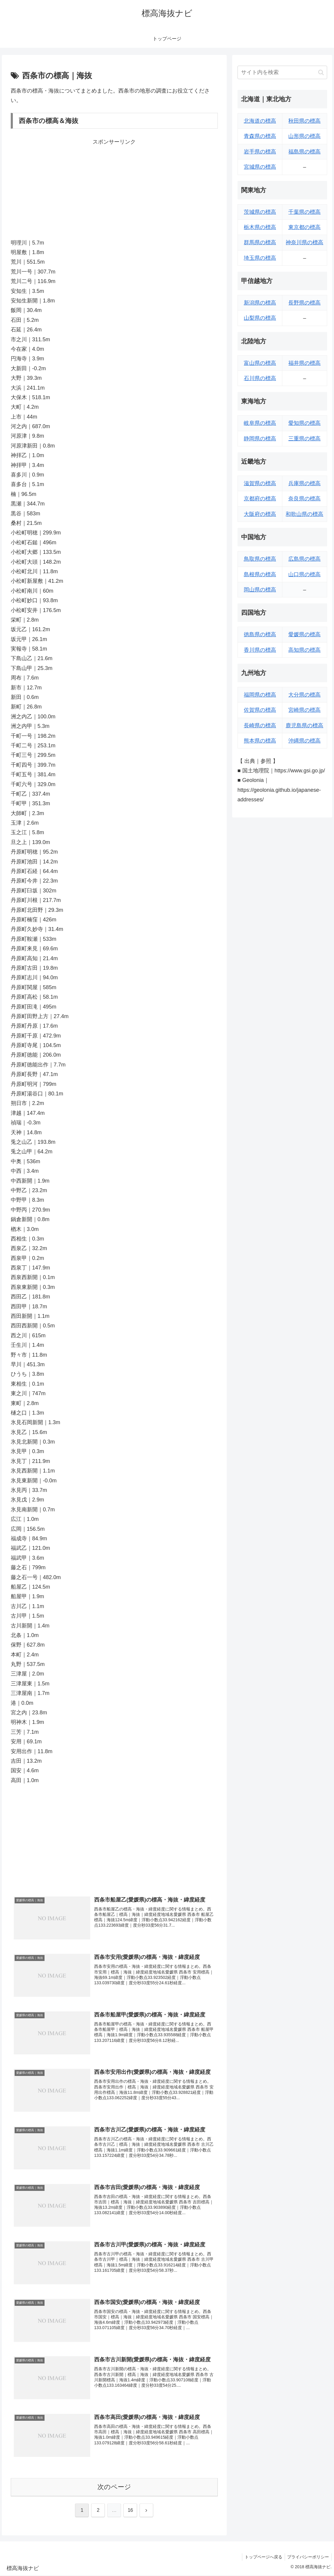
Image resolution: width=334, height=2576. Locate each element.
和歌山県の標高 (304, 514)
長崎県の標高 (260, 725)
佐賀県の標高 (260, 710)
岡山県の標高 (260, 590)
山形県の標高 (304, 136)
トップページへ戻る (261, 2557)
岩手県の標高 (260, 152)
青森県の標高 (260, 136)
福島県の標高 (304, 152)
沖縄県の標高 (304, 741)
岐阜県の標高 (260, 423)
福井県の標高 (304, 363)
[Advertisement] (114, 188)
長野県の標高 (304, 303)
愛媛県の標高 (304, 634)
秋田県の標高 (304, 121)
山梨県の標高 (260, 318)
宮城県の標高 (260, 167)
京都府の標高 (260, 499)
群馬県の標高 (260, 242)
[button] (321, 72)
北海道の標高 (260, 121)
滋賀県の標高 (260, 483)
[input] (282, 72)
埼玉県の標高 (260, 258)
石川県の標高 (260, 378)
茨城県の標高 (260, 212)
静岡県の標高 (260, 439)
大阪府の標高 (260, 514)
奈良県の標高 (304, 499)
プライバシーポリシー (307, 2557)
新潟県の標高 (260, 303)
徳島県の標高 (260, 634)
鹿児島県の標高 (304, 725)
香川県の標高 (260, 650)
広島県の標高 (304, 559)
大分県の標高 (304, 695)
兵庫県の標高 (304, 483)
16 (130, 2510)
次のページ (114, 2487)
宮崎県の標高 (304, 710)
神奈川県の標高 (304, 242)
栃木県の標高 (260, 227)
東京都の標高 (304, 227)
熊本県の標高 (260, 741)
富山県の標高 (260, 363)
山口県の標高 (304, 574)
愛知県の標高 (304, 423)
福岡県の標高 (260, 695)
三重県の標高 (304, 439)
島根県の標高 (260, 574)
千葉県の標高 (304, 212)
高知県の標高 (304, 650)
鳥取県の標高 (260, 559)
